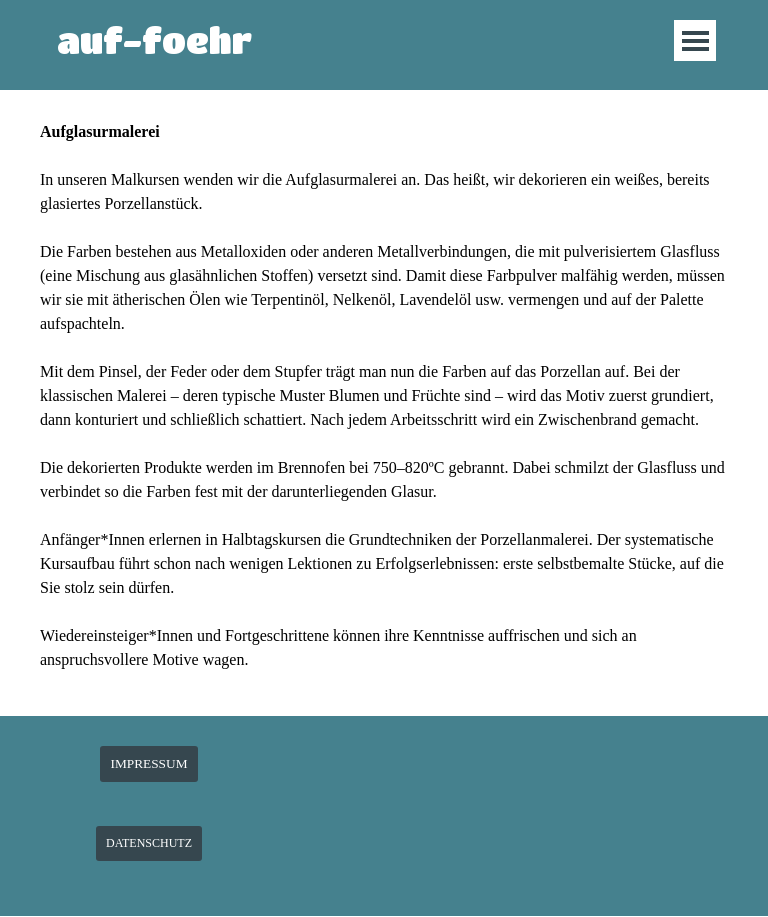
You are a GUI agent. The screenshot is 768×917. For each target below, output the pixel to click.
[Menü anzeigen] (695, 40)
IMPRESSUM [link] (148, 763)
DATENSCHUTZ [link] (149, 843)
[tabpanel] (384, 408)
